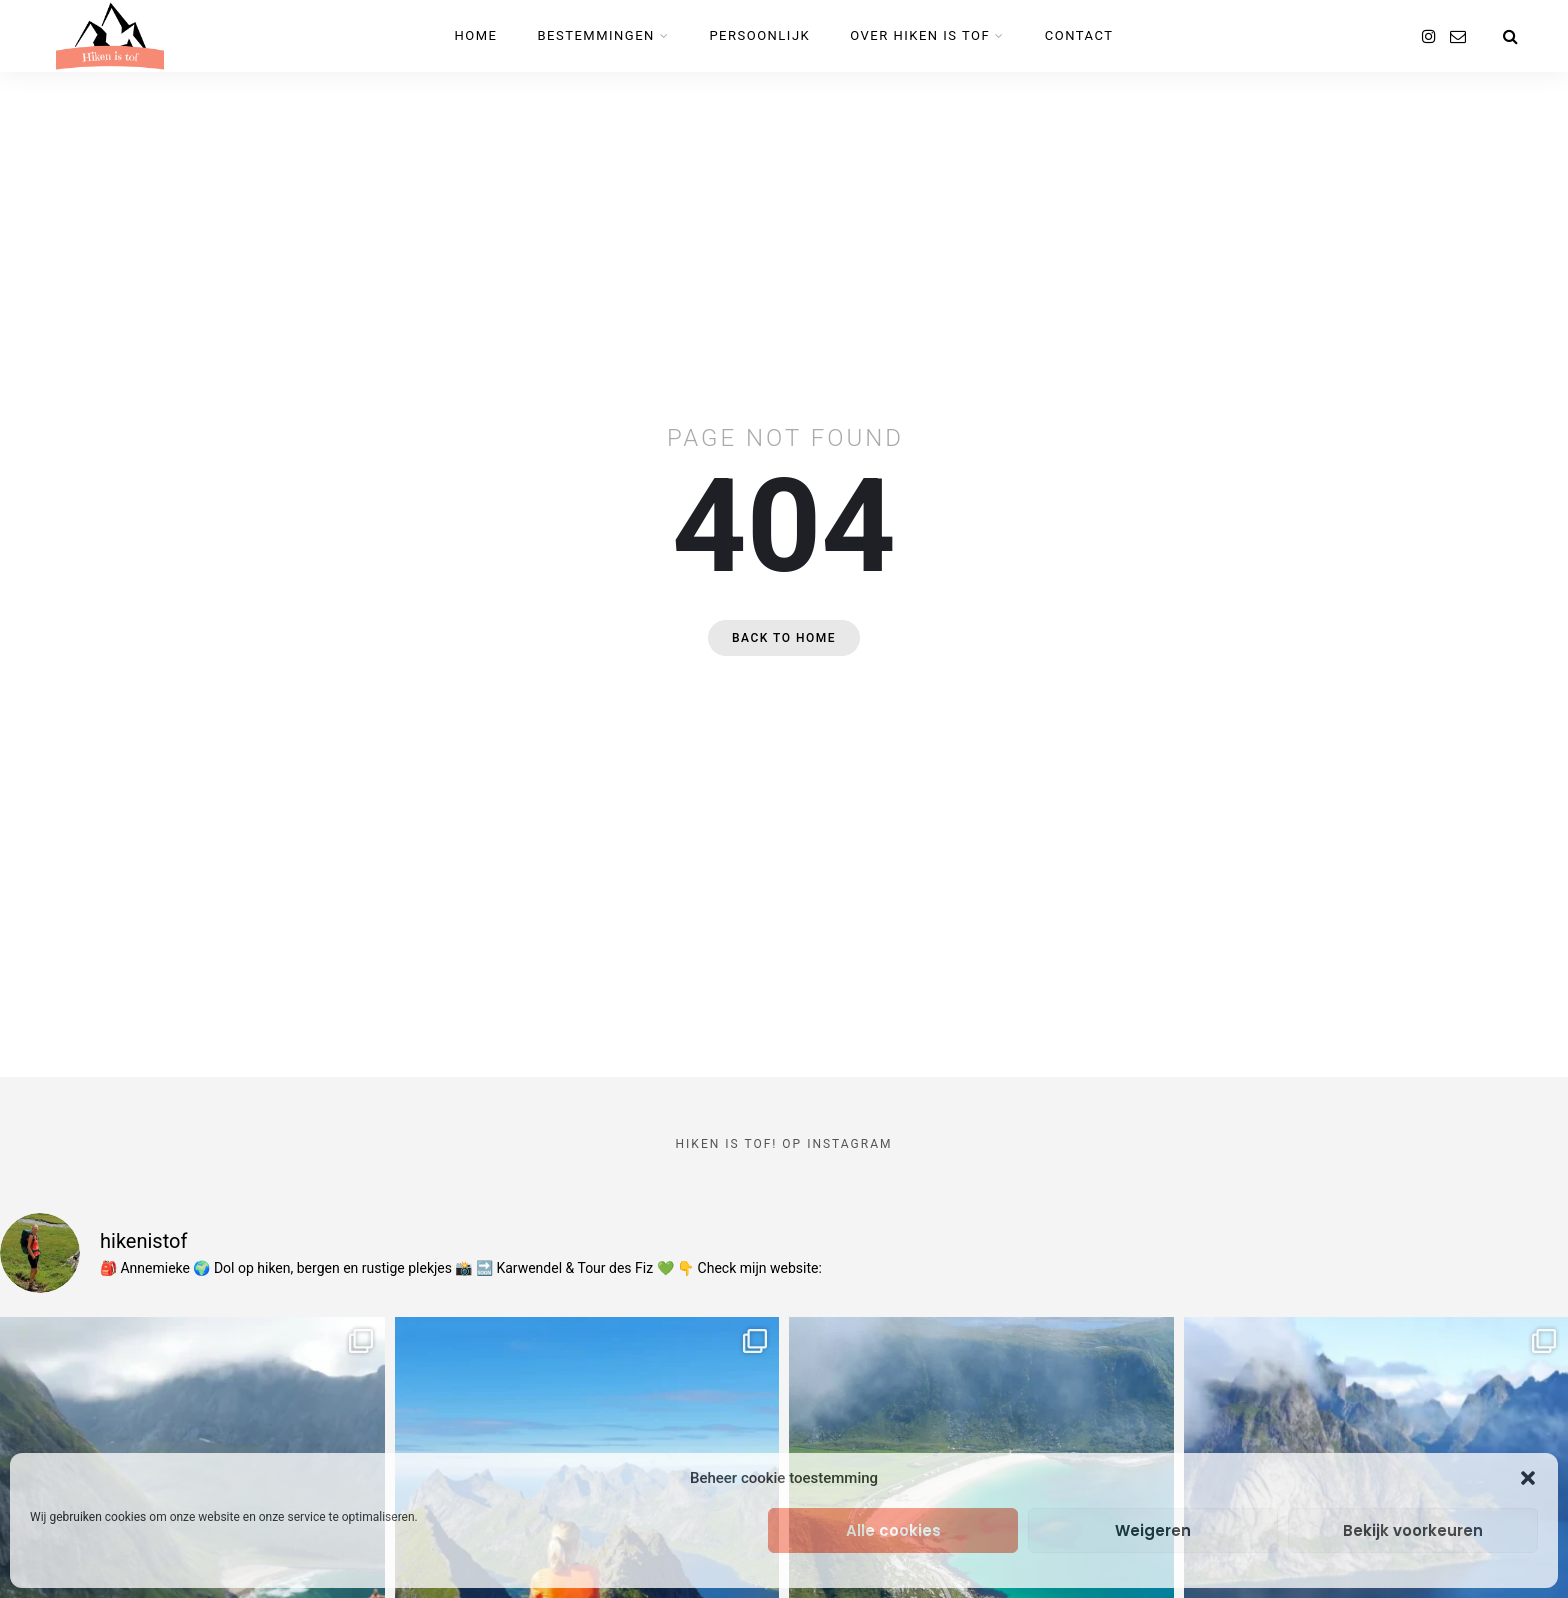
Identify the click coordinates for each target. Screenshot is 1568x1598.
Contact (1079, 35)
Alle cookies (893, 1530)
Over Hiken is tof (920, 35)
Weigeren (1153, 1530)
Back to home (784, 638)
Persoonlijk (759, 35)
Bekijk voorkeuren (1413, 1530)
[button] (1528, 1478)
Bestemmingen (596, 35)
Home (476, 35)
